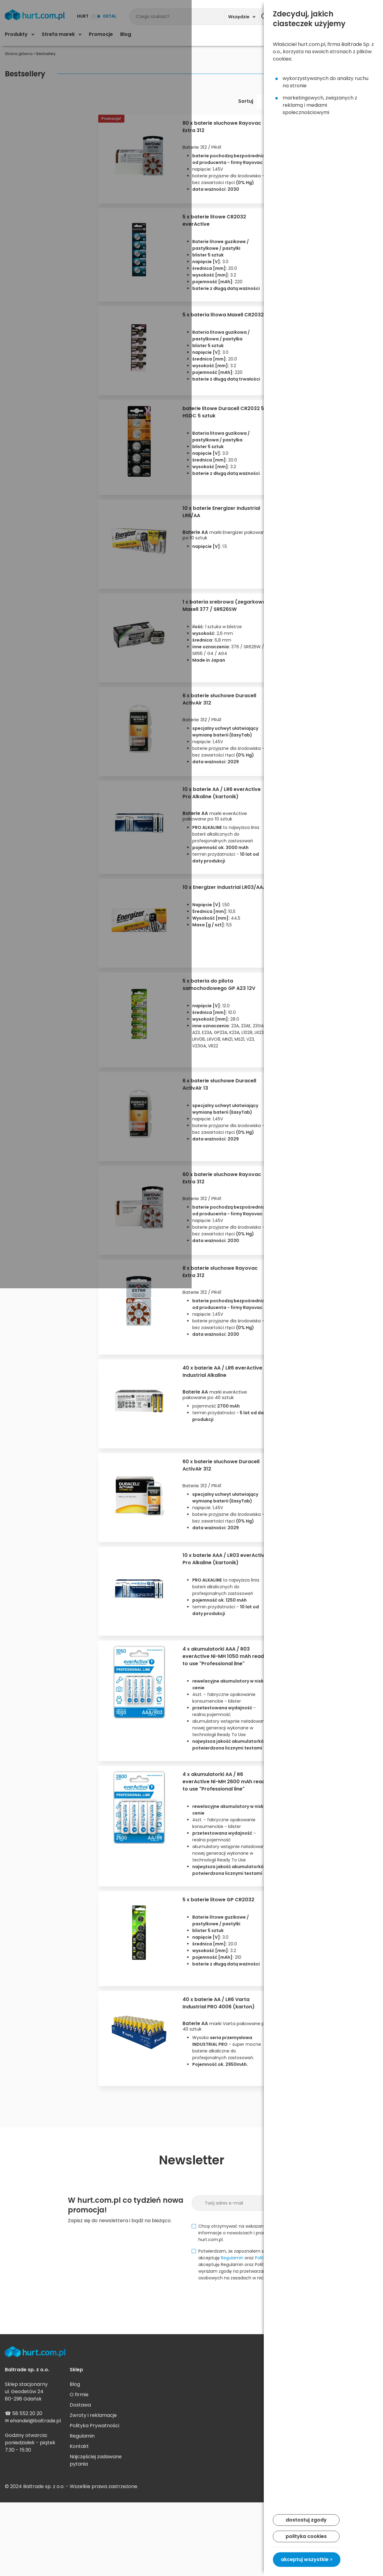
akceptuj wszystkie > (307, 2559)
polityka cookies (306, 2536)
